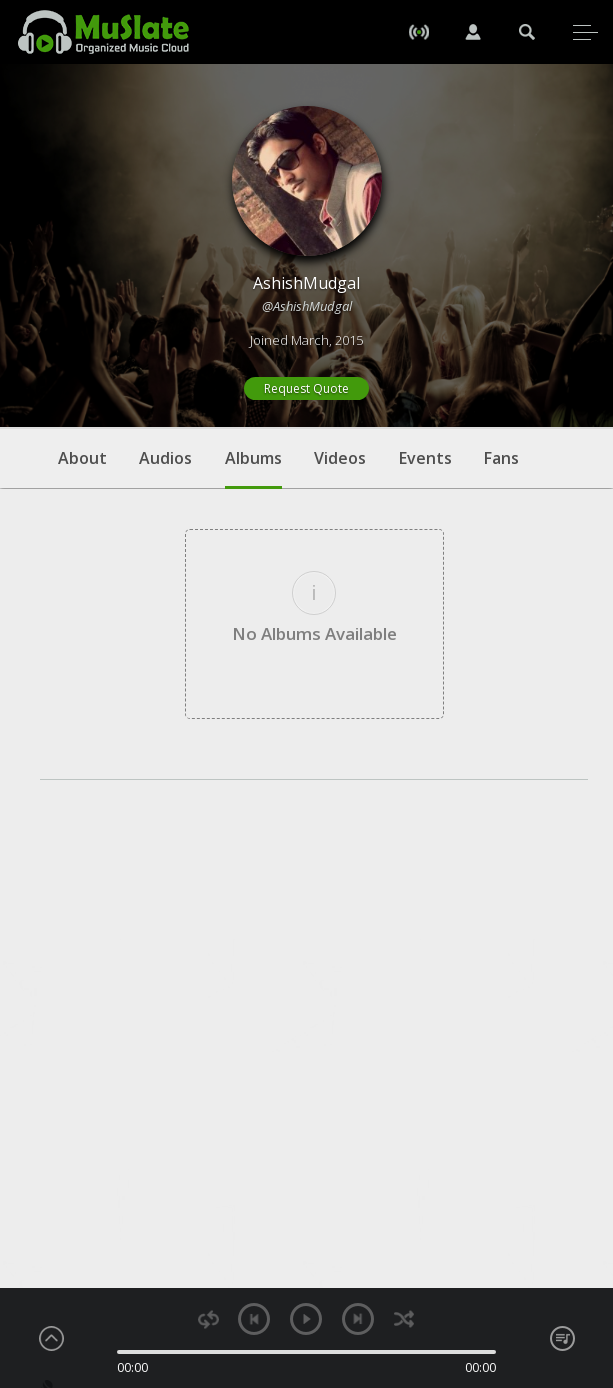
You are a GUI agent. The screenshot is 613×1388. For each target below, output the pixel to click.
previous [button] (254, 1319)
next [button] (358, 1319)
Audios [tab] (165, 458)
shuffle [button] (403, 1319)
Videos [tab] (340, 458)
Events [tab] (425, 458)
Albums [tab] (253, 468)
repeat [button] (208, 1319)
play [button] (306, 1319)
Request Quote (306, 388)
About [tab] (82, 458)
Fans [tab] (501, 458)
